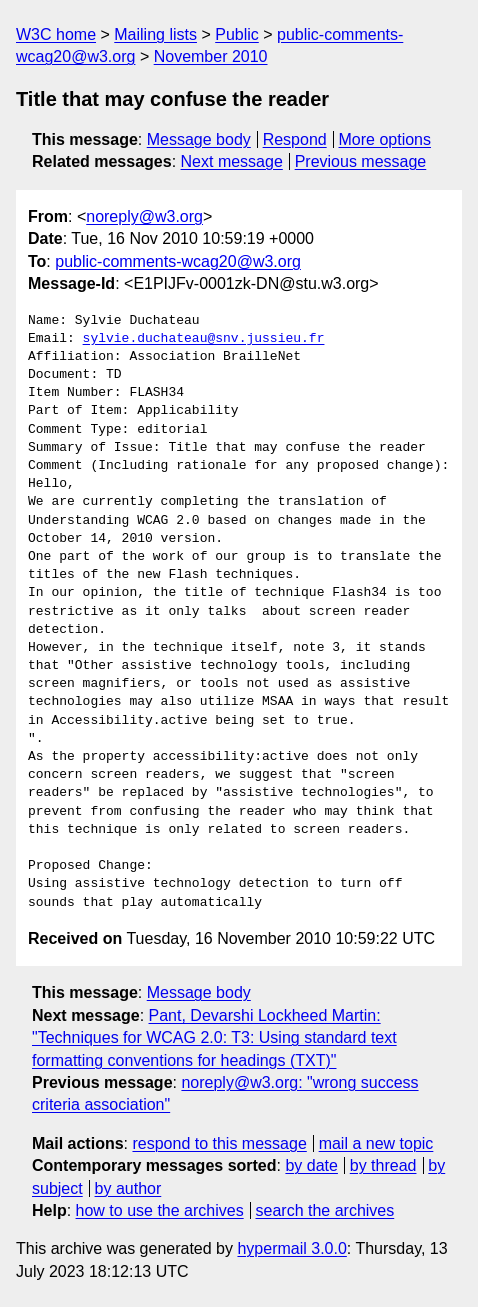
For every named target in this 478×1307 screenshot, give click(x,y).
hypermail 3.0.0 (291, 1248)
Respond (295, 139)
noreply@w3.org (144, 216)
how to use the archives (160, 1210)
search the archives (325, 1210)
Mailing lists (155, 34)
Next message (232, 161)
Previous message (361, 161)
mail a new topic (376, 1143)
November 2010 (211, 56)
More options (385, 139)
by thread (383, 1165)
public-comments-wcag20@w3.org (178, 261)
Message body (199, 139)
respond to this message (219, 1143)
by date (311, 1165)
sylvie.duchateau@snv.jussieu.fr (204, 339)
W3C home (56, 34)
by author (128, 1188)
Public (237, 34)
